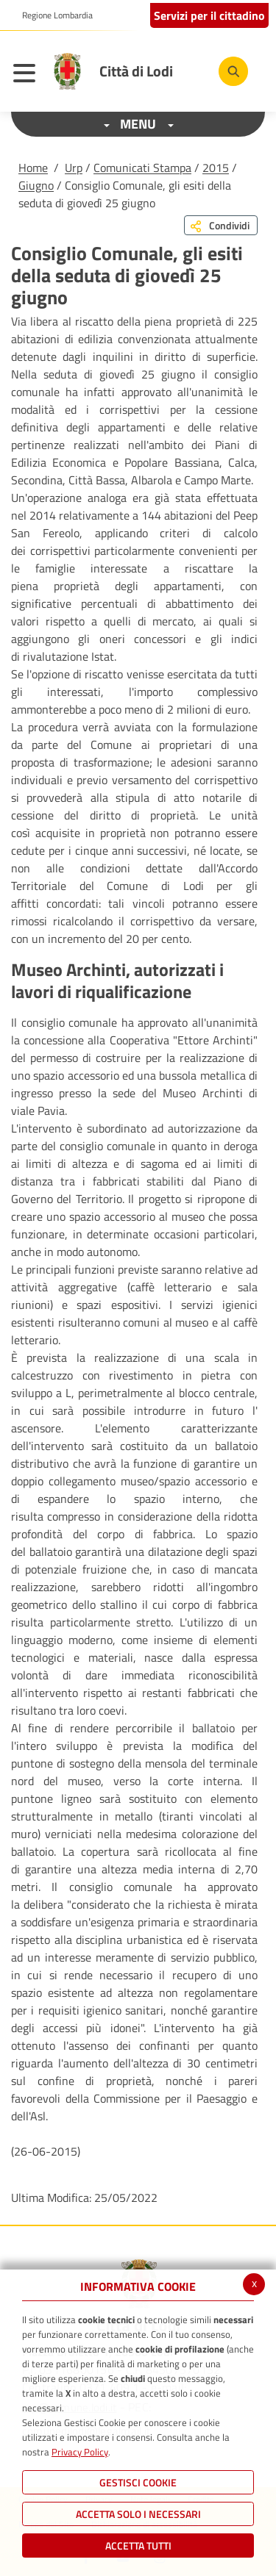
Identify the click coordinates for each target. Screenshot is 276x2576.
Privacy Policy (80, 2451)
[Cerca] (233, 71)
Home (33, 167)
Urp (73, 167)
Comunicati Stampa (142, 167)
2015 (215, 167)
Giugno (36, 185)
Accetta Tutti (138, 2545)
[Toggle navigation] (28, 75)
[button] (52, 15)
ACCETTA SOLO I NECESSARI (138, 2514)
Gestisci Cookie (138, 2482)
